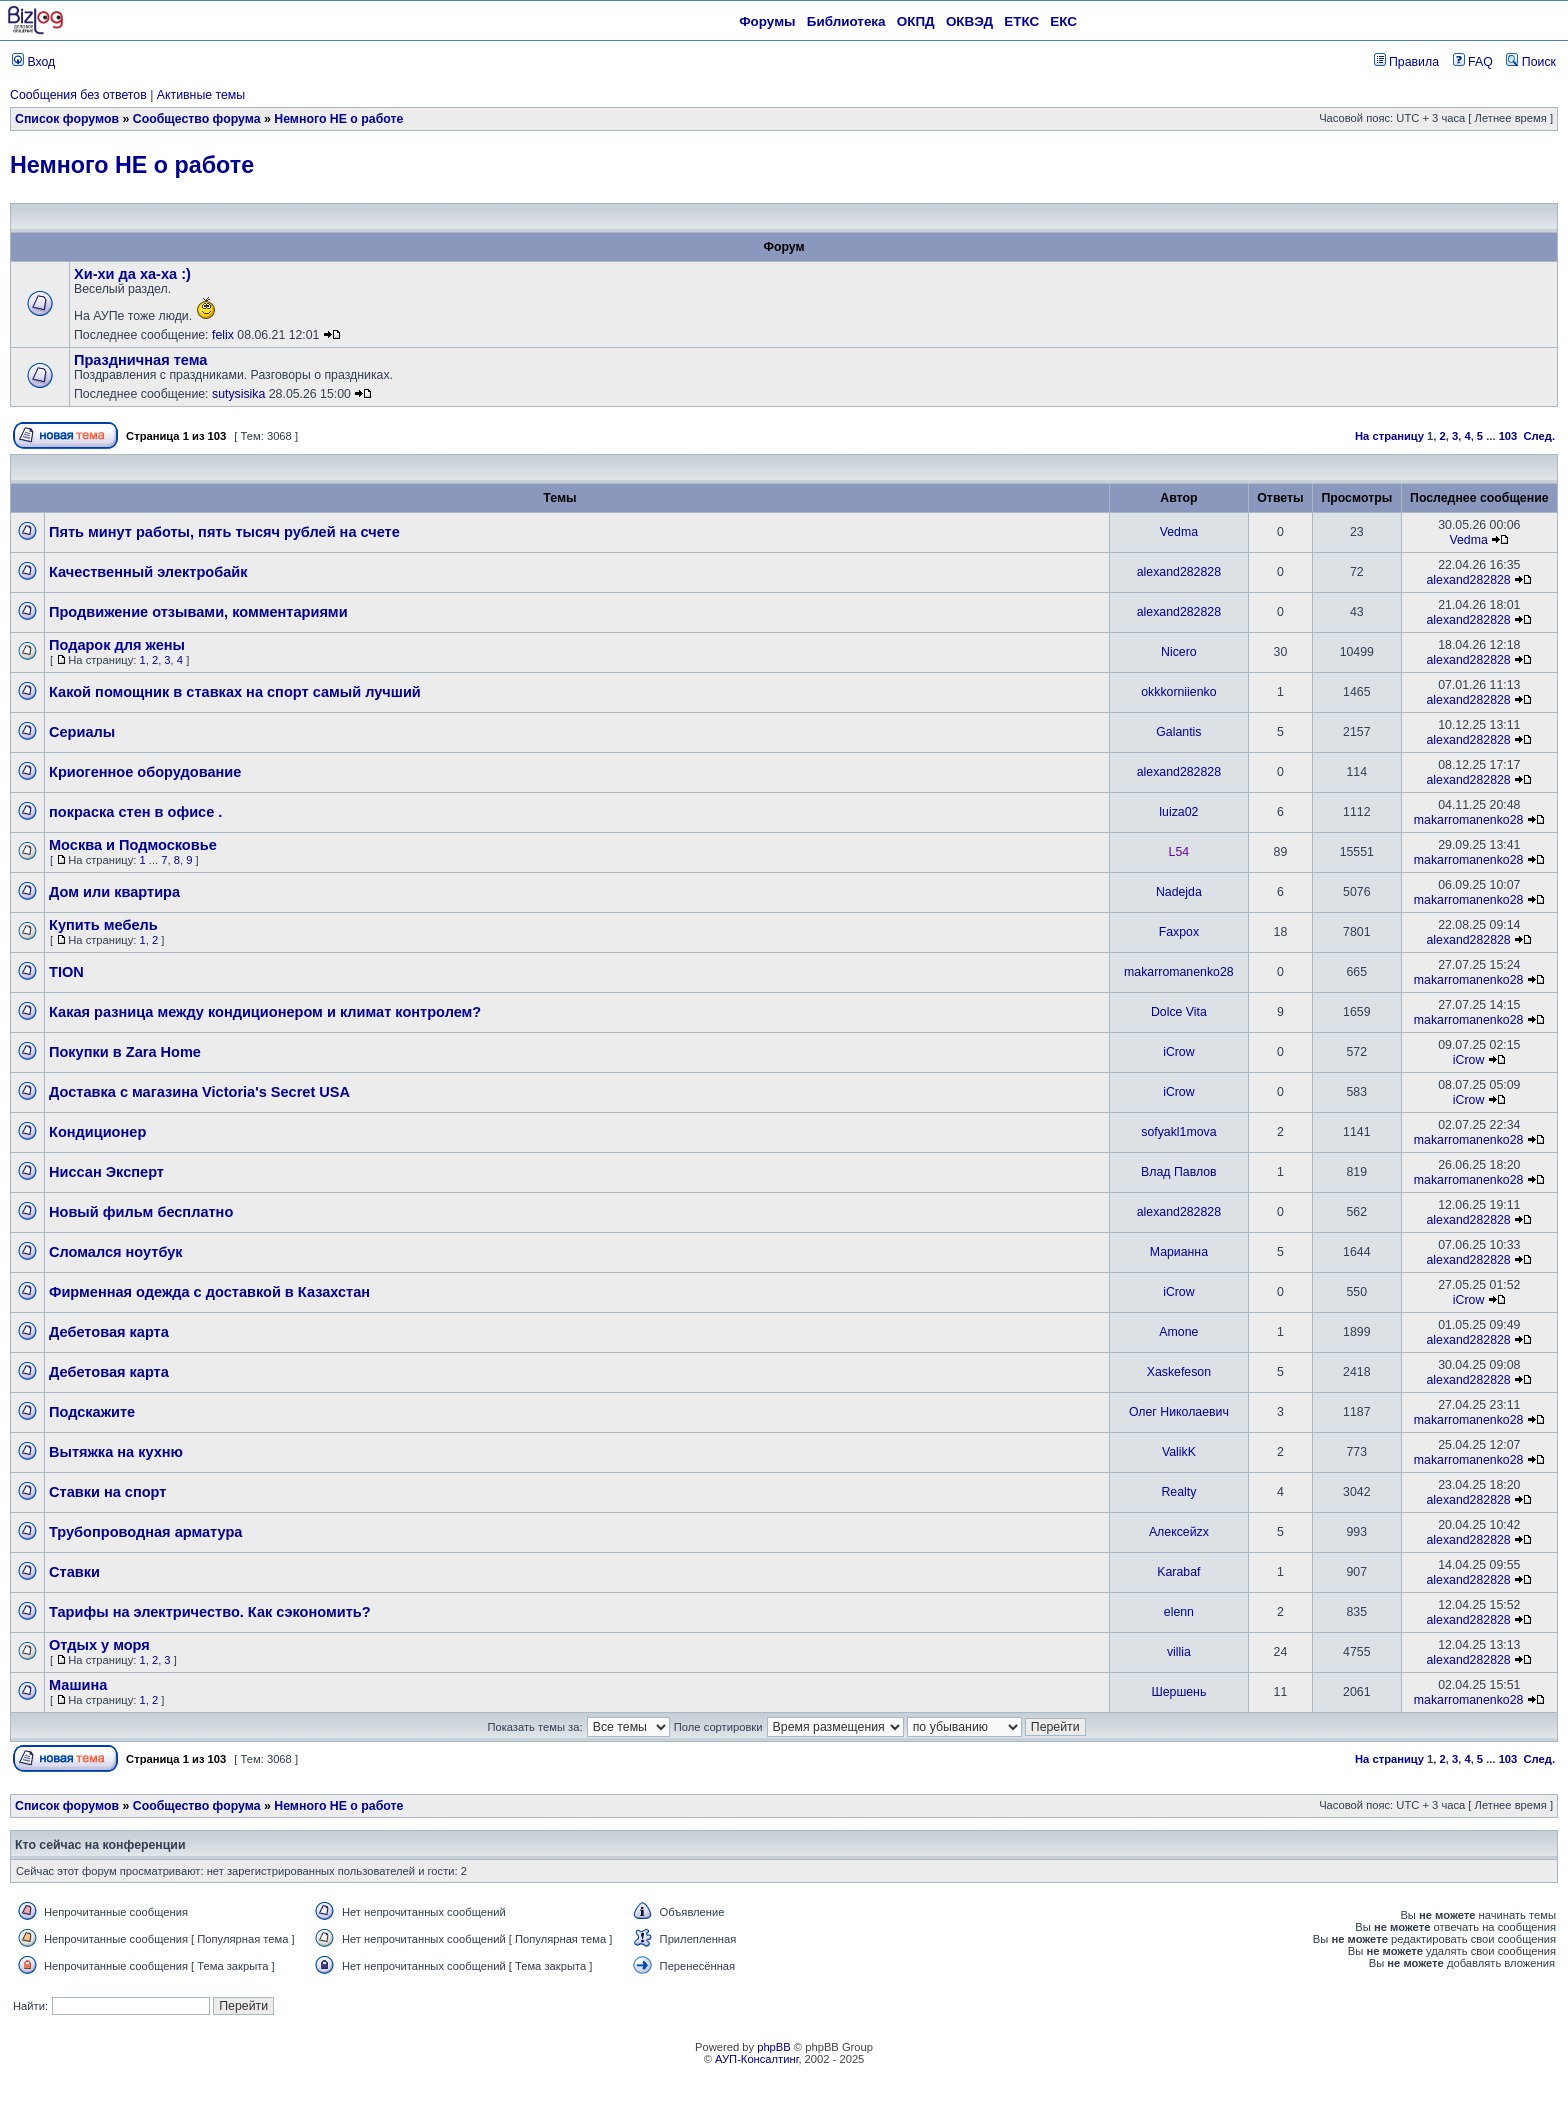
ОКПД (916, 21)
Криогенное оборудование (145, 772)
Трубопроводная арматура (145, 1532)
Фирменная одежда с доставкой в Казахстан (209, 1292)
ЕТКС (1021, 21)
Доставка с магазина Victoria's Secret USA (199, 1092)
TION (66, 972)
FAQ (1473, 62)
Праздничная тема (140, 360)
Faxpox (1179, 932)
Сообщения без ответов (78, 95)
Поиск (1531, 62)
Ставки (74, 1572)
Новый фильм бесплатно (141, 1212)
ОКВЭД (969, 21)
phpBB (774, 2047)
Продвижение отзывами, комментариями (198, 612)
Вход (33, 62)
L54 (1179, 852)
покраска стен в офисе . (135, 812)
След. (1539, 436)
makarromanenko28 (1469, 820)
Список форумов (67, 119)
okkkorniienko (1178, 692)
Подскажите (92, 1412)
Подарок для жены (117, 645)
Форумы (767, 21)
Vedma (1179, 532)
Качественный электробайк (148, 572)
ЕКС (1063, 21)
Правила (1406, 62)
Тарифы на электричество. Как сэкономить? (210, 1612)
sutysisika (238, 394)
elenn (1179, 1612)
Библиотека (846, 21)
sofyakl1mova (1178, 1132)
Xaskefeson (1179, 1372)
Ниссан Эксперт (106, 1172)
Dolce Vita (1179, 1012)
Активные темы (201, 95)
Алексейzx (1179, 1532)
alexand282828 (1179, 572)
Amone (1178, 1332)
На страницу (1389, 436)
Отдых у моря (99, 1645)
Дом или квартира (114, 892)
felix (223, 335)
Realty (1178, 1492)
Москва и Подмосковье (133, 845)
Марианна (1179, 1252)
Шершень (1178, 1692)
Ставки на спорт (107, 1492)
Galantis (1178, 732)
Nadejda (1179, 892)
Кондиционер (97, 1132)
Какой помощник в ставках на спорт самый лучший (235, 692)
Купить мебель (103, 925)
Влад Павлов (1179, 1172)
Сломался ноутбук (116, 1252)
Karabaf (1178, 1572)
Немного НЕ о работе (338, 119)
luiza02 (1178, 812)
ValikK (1179, 1452)
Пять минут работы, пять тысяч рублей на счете (224, 532)
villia (1179, 1652)
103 (1508, 436)
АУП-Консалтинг (756, 2059)
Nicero (1179, 652)
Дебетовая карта (109, 1332)
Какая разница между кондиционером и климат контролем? (265, 1012)
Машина (78, 1685)
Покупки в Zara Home (125, 1052)
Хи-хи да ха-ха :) (132, 274)
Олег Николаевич (1179, 1412)
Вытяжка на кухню (116, 1452)
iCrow (1178, 1052)
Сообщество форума (197, 119)
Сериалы (82, 732)
